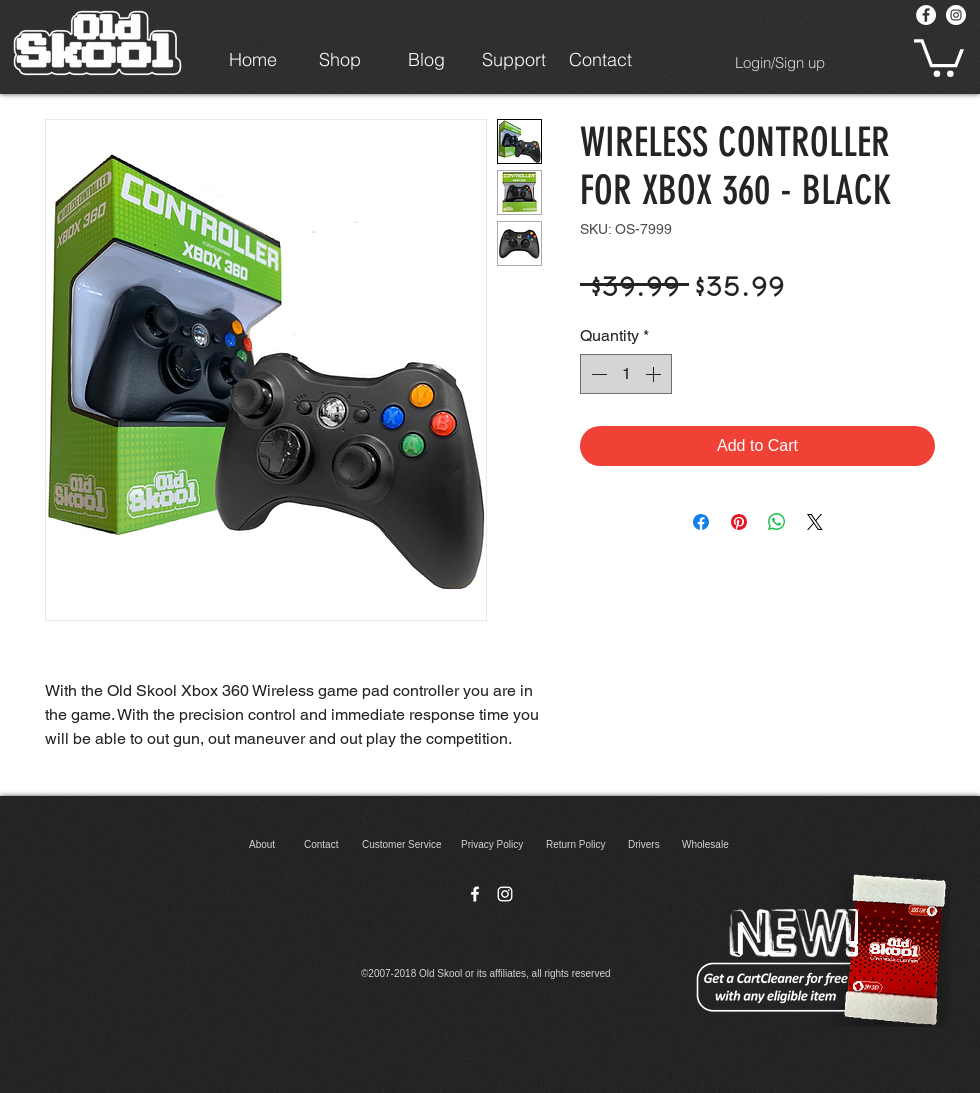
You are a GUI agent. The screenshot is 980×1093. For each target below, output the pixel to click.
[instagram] (505, 894)
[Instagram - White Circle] (956, 15)
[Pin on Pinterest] (739, 522)
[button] (939, 56)
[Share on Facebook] (701, 522)
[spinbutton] (626, 374)
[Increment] (655, 374)
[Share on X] (815, 522)
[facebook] (475, 894)
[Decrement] (597, 374)
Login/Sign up (780, 62)
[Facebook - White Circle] (926, 15)
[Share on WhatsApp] (777, 522)
